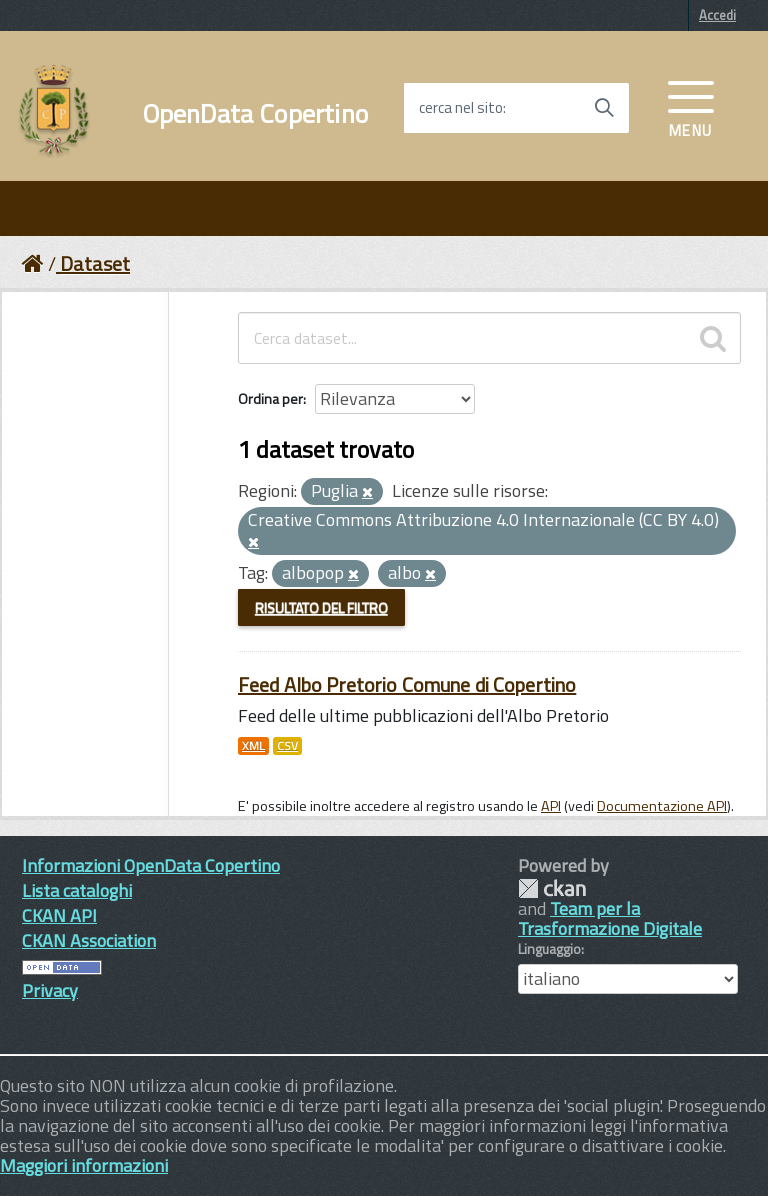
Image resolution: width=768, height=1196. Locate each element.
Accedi (717, 15)
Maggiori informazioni (84, 1165)
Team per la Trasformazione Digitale (610, 918)
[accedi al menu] (691, 107)
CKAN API (59, 915)
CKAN (552, 888)
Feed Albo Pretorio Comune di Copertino (407, 684)
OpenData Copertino (255, 114)
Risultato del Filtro (321, 607)
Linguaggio (549, 949)
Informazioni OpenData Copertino (151, 865)
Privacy (50, 990)
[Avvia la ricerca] (604, 108)
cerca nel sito (461, 108)
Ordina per (270, 398)
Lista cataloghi (77, 890)
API (551, 806)
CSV (287, 746)
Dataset (95, 263)
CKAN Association (89, 940)
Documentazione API (662, 806)
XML (253, 746)
